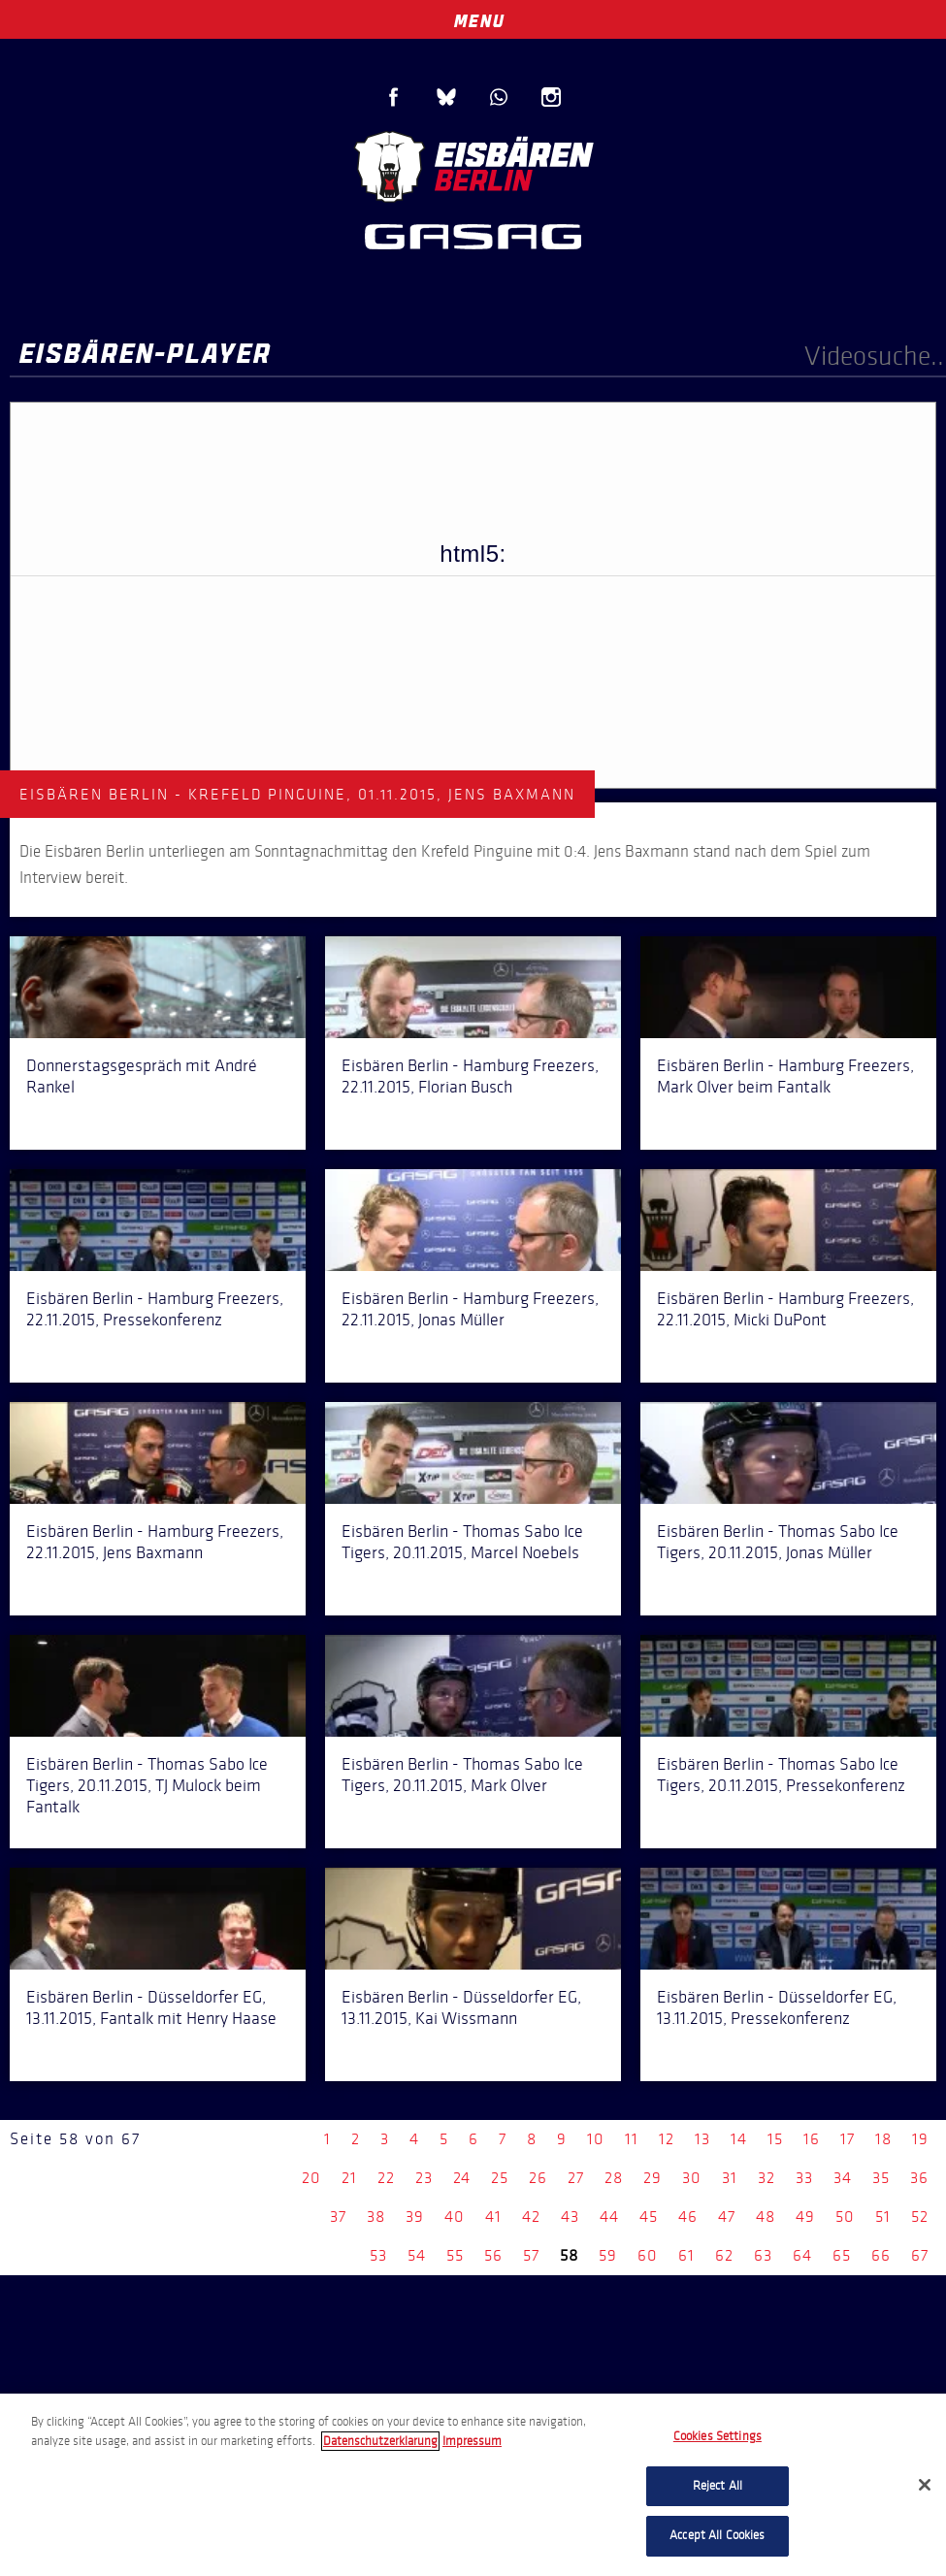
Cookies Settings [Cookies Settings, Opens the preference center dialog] (717, 2436)
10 (595, 2139)
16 (811, 2139)
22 (386, 2178)
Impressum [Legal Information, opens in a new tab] (472, 2441)
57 (531, 2255)
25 (499, 2178)
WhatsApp (498, 97)
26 (538, 2178)
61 (686, 2255)
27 (576, 2178)
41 (493, 2216)
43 (570, 2216)
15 (775, 2139)
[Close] (924, 2484)
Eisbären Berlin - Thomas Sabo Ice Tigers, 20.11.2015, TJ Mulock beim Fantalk (147, 1785)
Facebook (394, 97)
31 (729, 2178)
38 (376, 2216)
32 (766, 2178)
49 (805, 2216)
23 (424, 2178)
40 (454, 2216)
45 (648, 2216)
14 (739, 2139)
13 (702, 2139)
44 (609, 2216)
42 (531, 2216)
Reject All (717, 2486)
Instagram (551, 97)
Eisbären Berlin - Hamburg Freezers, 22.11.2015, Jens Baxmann (154, 1541)
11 (631, 2139)
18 (883, 2139)
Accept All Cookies (717, 2535)
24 (462, 2178)
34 (842, 2178)
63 (763, 2255)
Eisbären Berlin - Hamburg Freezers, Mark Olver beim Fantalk (785, 1076)
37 (338, 2216)
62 (724, 2255)
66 (881, 2255)
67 (920, 2255)
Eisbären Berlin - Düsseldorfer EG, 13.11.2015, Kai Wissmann (461, 2007)
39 (415, 2216)
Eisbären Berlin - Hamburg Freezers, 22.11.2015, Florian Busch (470, 1076)
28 (613, 2178)
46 (688, 2216)
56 (493, 2255)
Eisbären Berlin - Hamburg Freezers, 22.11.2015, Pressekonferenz (154, 1309)
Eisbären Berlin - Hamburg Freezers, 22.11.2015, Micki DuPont (785, 1309)
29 (652, 2178)
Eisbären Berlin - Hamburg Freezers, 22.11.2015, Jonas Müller (470, 1309)
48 (765, 2216)
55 (455, 2255)
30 (691, 2178)
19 (920, 2139)
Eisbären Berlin (473, 164)
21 (349, 2178)
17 (847, 2139)
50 (845, 2216)
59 (608, 2255)
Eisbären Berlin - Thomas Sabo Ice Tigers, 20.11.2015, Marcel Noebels (462, 1541)
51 (883, 2216)
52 (920, 2216)
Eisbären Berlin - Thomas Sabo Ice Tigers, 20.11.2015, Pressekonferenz (781, 1774)
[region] (473, 2485)
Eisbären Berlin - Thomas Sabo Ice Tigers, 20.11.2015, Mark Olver (462, 1774)
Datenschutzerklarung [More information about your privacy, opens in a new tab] (380, 2441)
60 (647, 2255)
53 (378, 2255)
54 (417, 2255)
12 (666, 2139)
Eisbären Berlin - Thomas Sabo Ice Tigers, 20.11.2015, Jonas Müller (777, 1541)
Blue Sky (446, 97)
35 (881, 2178)
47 (726, 2216)
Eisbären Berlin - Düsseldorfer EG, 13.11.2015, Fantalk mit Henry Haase (151, 2007)
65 (841, 2255)
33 (804, 2178)
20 (311, 2178)
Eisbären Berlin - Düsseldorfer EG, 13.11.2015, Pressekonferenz (777, 2007)
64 (802, 2255)
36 (919, 2178)
